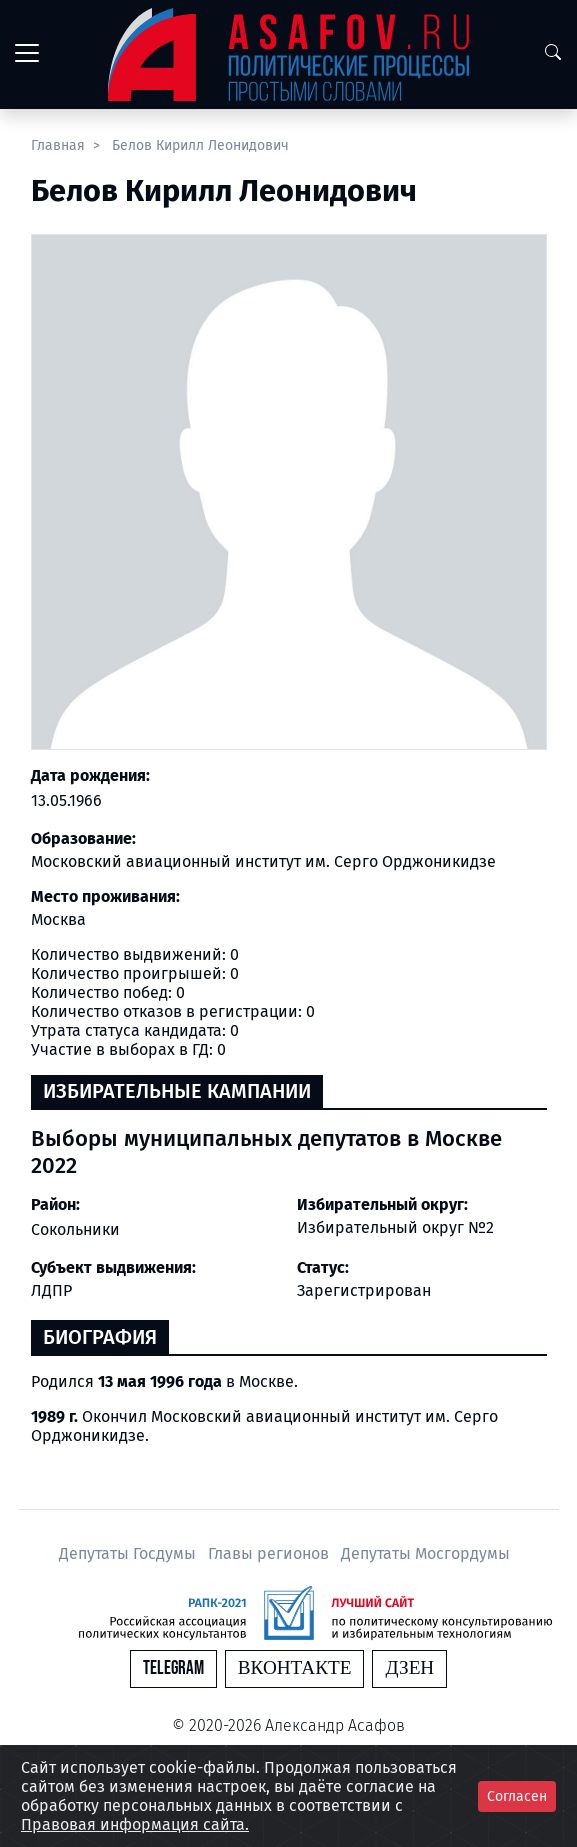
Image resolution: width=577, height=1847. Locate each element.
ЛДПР (51, 1290)
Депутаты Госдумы (129, 1553)
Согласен (517, 1796)
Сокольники (75, 1229)
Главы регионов (270, 1553)
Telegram (173, 1668)
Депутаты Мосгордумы (425, 1553)
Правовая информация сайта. (135, 1824)
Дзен (409, 1668)
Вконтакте (295, 1668)
